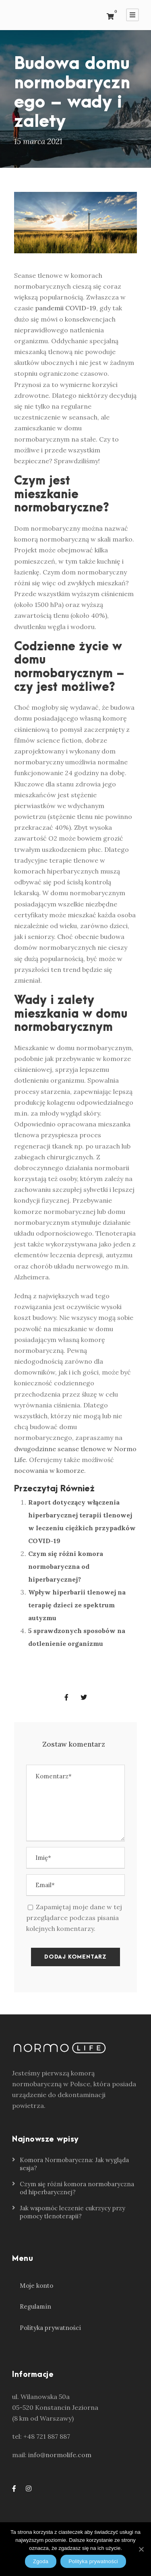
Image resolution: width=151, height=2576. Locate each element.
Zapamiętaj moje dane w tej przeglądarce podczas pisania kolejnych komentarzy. (74, 1918)
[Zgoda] (141, 2549)
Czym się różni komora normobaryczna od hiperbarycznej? (65, 1566)
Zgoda (40, 2561)
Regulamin (35, 2306)
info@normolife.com (59, 2455)
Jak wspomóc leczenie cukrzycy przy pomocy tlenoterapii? (72, 2212)
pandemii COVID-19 (65, 308)
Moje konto (36, 2285)
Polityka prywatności (50, 2328)
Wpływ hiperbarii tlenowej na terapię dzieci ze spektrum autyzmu (77, 1605)
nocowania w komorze (49, 1470)
